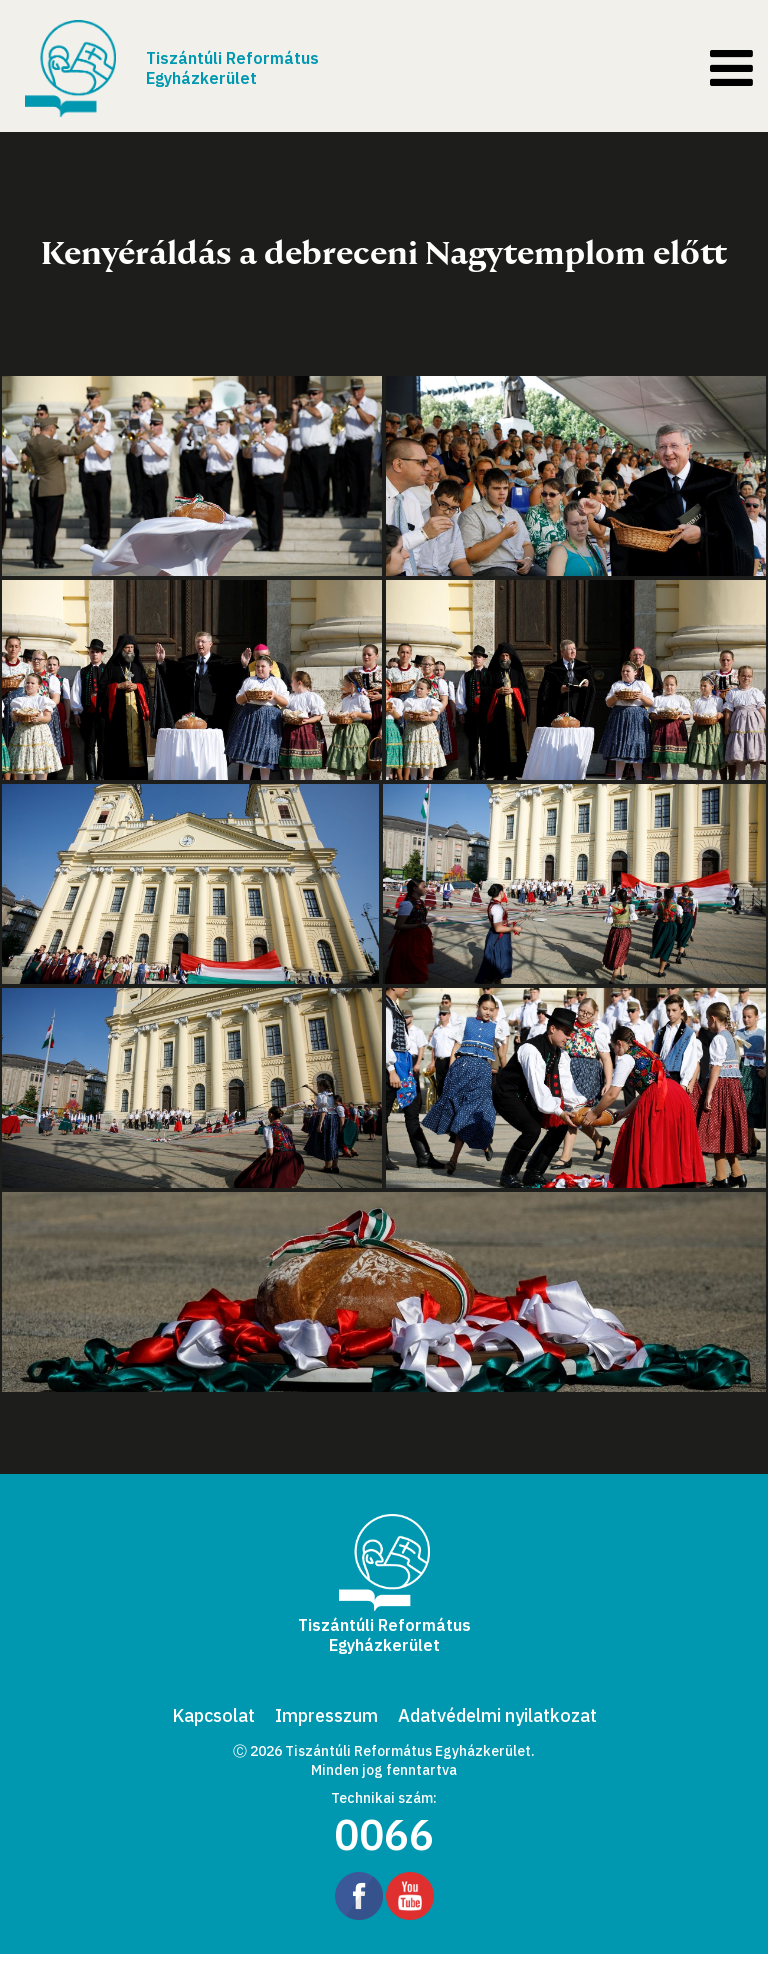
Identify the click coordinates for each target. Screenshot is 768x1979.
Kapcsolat (213, 1715)
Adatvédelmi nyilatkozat (497, 1715)
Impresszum (326, 1715)
